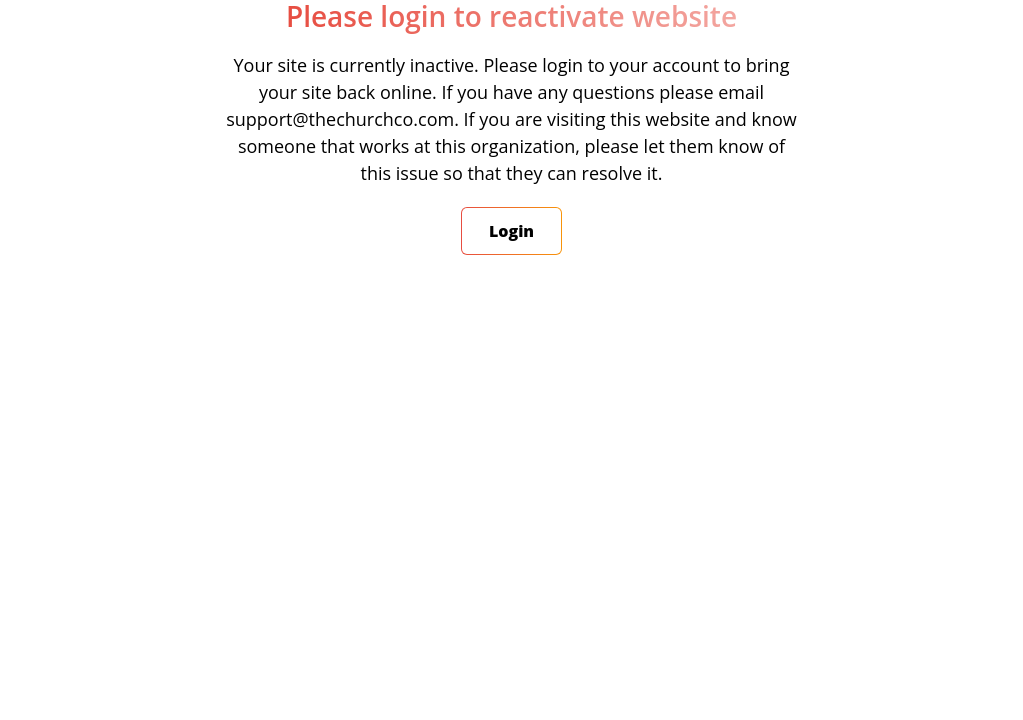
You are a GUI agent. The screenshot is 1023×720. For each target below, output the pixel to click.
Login (511, 231)
